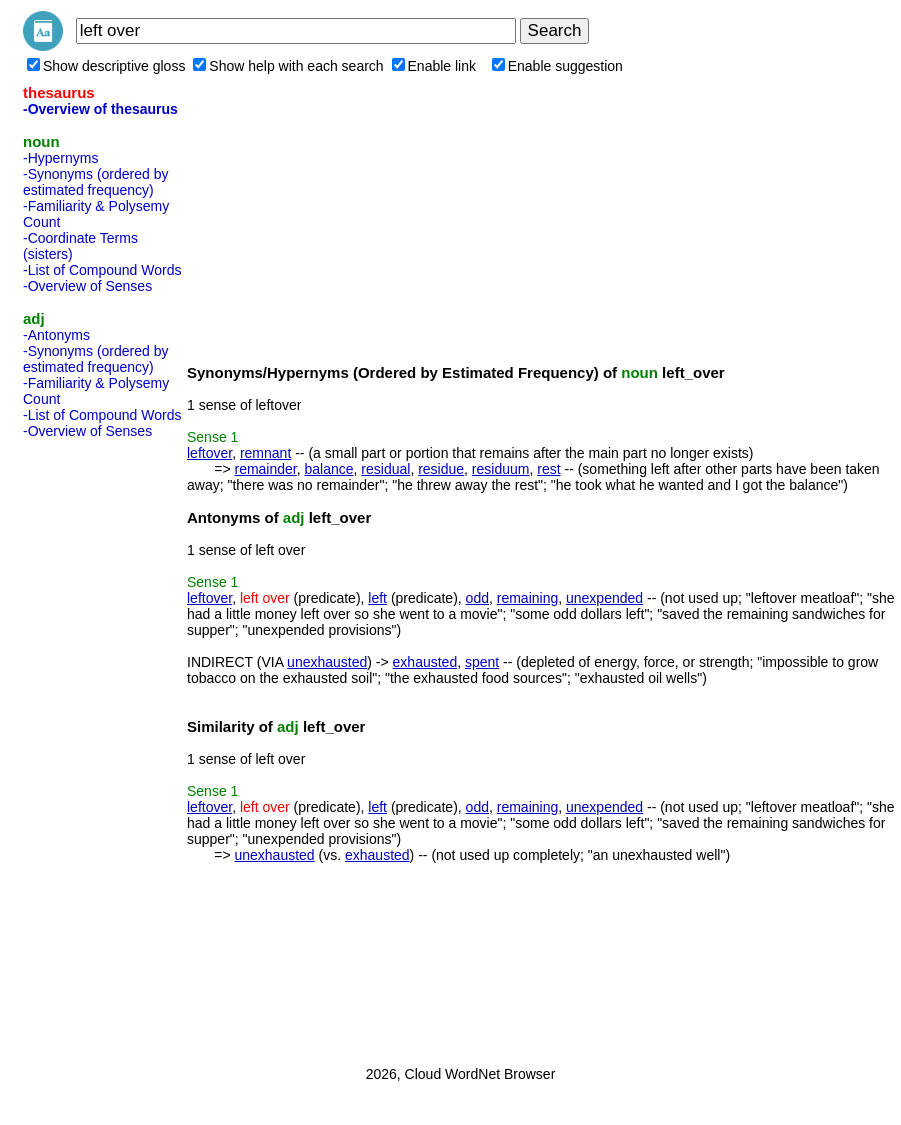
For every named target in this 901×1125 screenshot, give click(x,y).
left (377, 598)
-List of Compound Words (102, 270)
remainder (265, 469)
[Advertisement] (103, 746)
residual (385, 469)
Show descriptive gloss (106, 66)
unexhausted (327, 662)
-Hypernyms (60, 158)
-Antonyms (56, 335)
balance (329, 469)
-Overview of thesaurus (100, 109)
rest (548, 469)
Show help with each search (288, 66)
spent (482, 662)
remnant (265, 453)
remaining (527, 598)
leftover (209, 453)
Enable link (434, 66)
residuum (501, 469)
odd (477, 598)
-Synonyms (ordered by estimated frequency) (96, 182)
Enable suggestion (557, 66)
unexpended (604, 598)
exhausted (425, 662)
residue (441, 469)
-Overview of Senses (87, 286)
